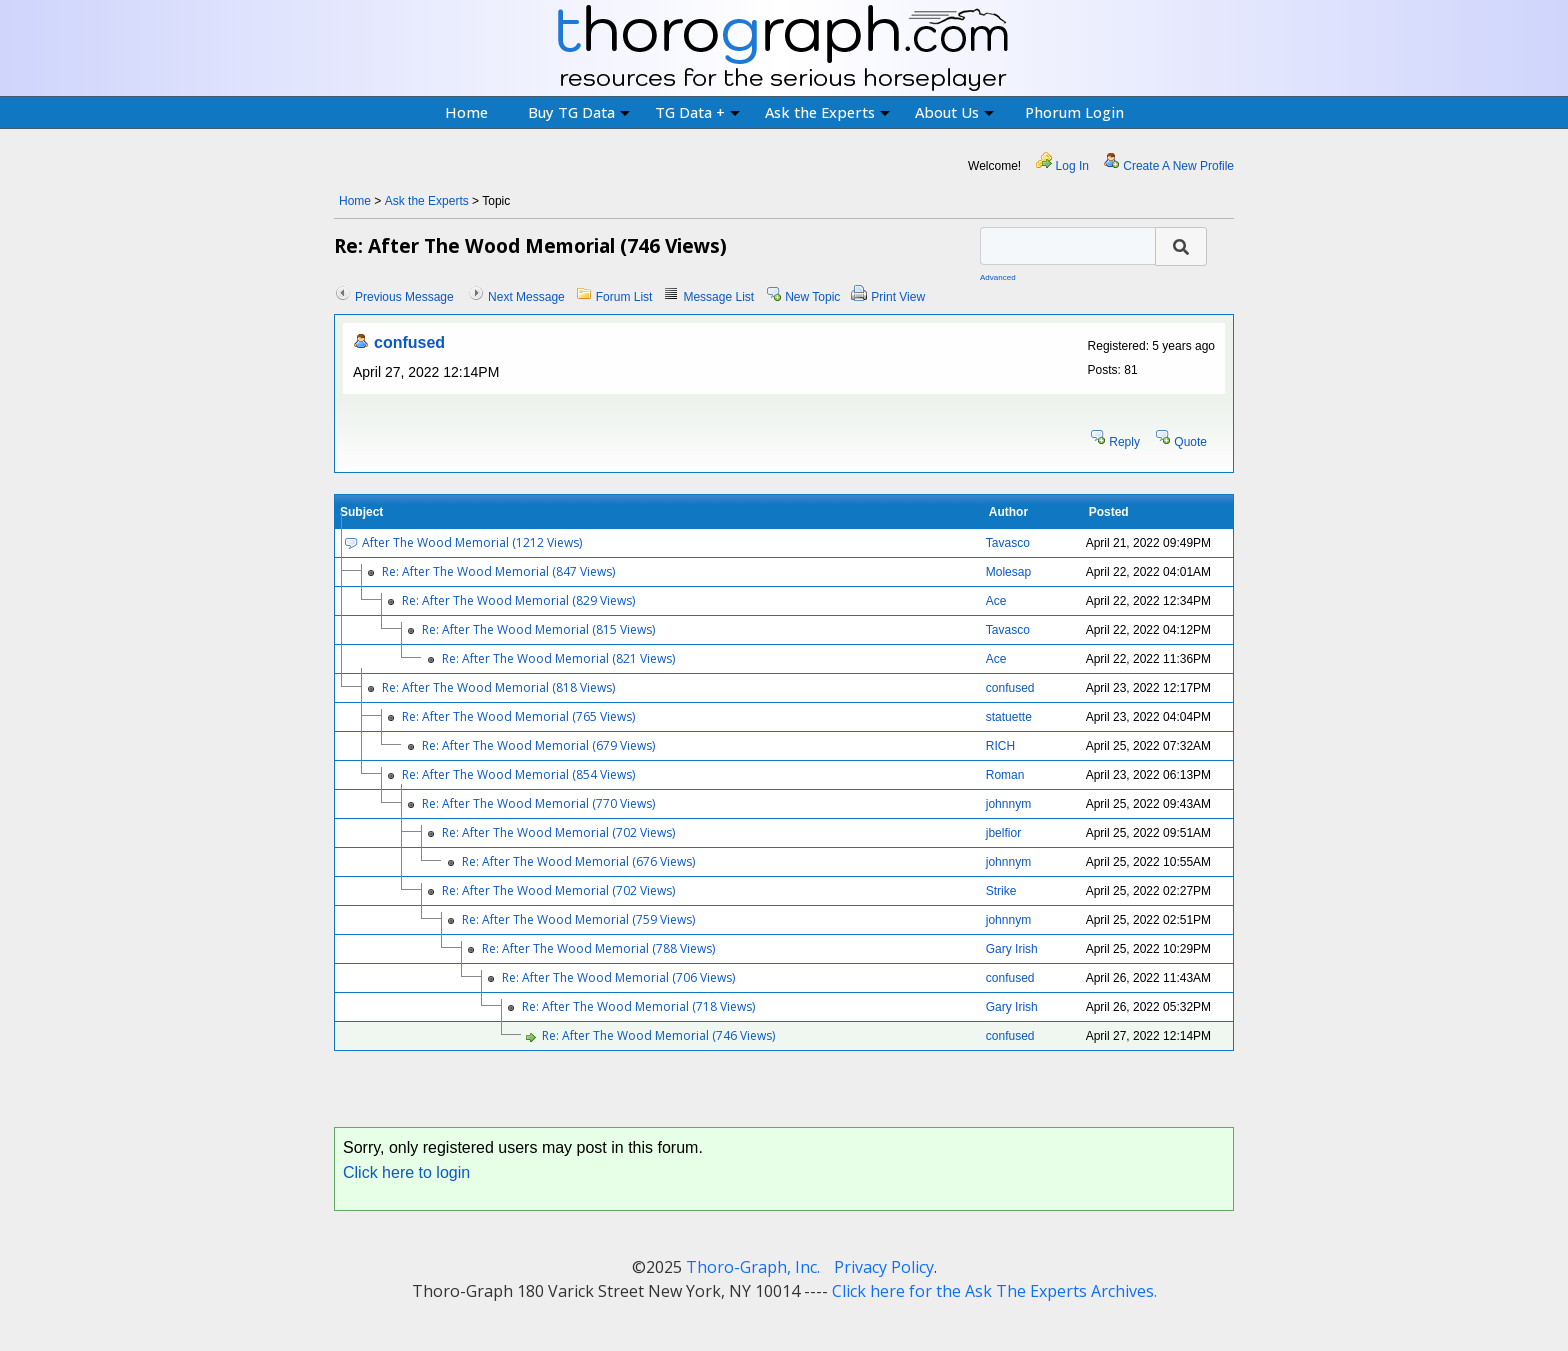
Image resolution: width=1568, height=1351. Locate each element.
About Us (954, 112)
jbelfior (1003, 833)
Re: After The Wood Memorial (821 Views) (558, 658)
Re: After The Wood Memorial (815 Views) (538, 629)
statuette (1009, 717)
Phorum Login (1074, 112)
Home (466, 112)
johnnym (1008, 804)
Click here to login (406, 1172)
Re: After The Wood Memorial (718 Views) (638, 1006)
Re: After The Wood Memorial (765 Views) (518, 716)
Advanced (998, 277)
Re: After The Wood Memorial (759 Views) (578, 919)
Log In (1072, 166)
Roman (1005, 775)
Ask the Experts (827, 112)
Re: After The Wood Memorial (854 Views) (518, 774)
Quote (1190, 442)
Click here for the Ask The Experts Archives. (994, 1291)
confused (409, 342)
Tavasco (1008, 543)
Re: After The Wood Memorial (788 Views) (598, 948)
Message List (718, 297)
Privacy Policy (884, 1267)
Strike (1001, 891)
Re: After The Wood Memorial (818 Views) (498, 687)
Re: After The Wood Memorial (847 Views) (498, 571)
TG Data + (697, 112)
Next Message (526, 297)
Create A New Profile (1178, 166)
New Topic (812, 297)
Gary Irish (1012, 949)
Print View (898, 297)
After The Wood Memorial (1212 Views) (472, 542)
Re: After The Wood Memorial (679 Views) (538, 745)
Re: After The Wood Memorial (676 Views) (578, 861)
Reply (1124, 442)
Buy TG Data (579, 112)
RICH (1000, 746)
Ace (996, 601)
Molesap (1008, 572)
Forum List (624, 297)
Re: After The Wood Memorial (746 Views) (658, 1035)
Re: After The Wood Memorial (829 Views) (518, 600)
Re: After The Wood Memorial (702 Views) (558, 832)
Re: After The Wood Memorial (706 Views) (618, 977)
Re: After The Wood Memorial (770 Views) (538, 803)
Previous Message (404, 297)
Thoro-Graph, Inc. (753, 1267)
